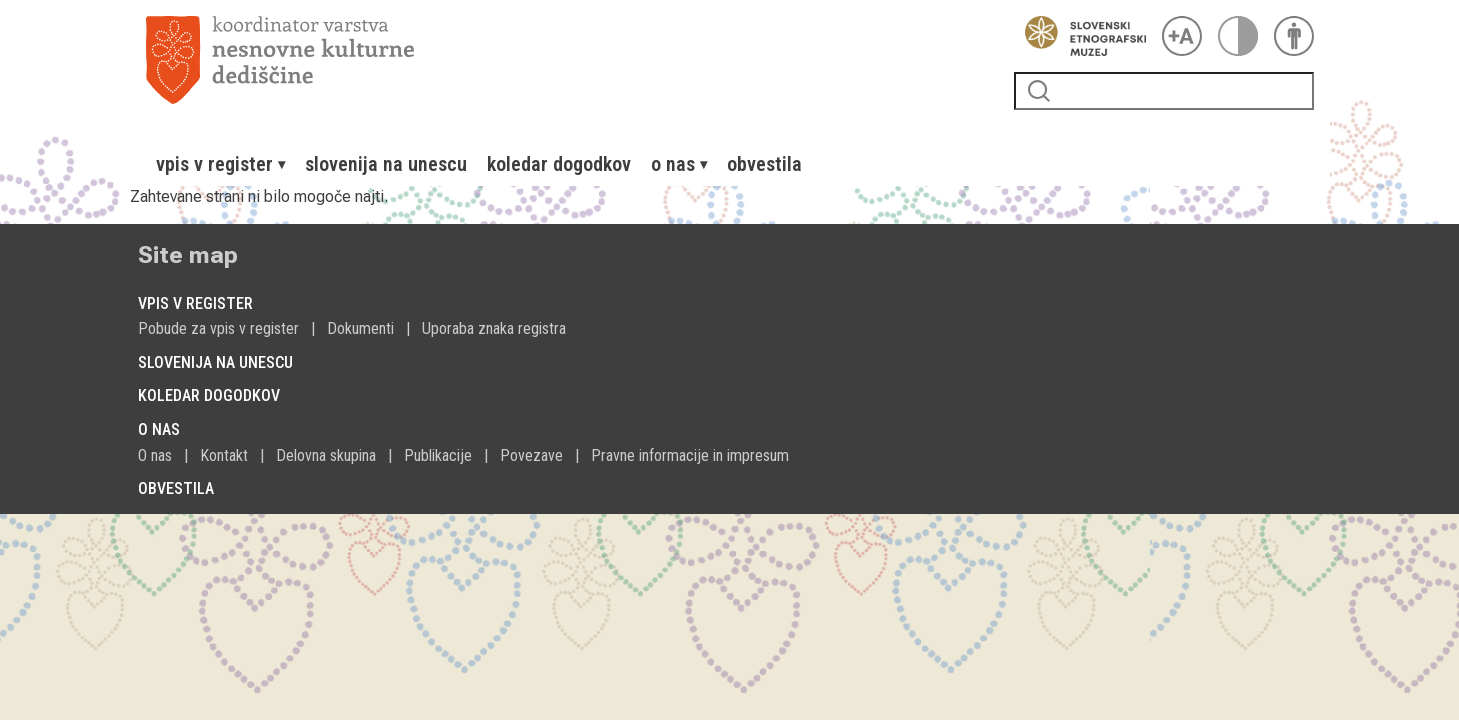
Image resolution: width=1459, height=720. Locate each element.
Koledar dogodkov (559, 164)
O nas (155, 455)
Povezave (531, 455)
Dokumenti (360, 328)
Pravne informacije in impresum (690, 455)
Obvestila (764, 164)
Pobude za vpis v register (218, 328)
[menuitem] (220, 164)
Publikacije (438, 455)
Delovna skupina (326, 455)
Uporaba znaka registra (494, 328)
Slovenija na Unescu (386, 164)
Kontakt (224, 455)
